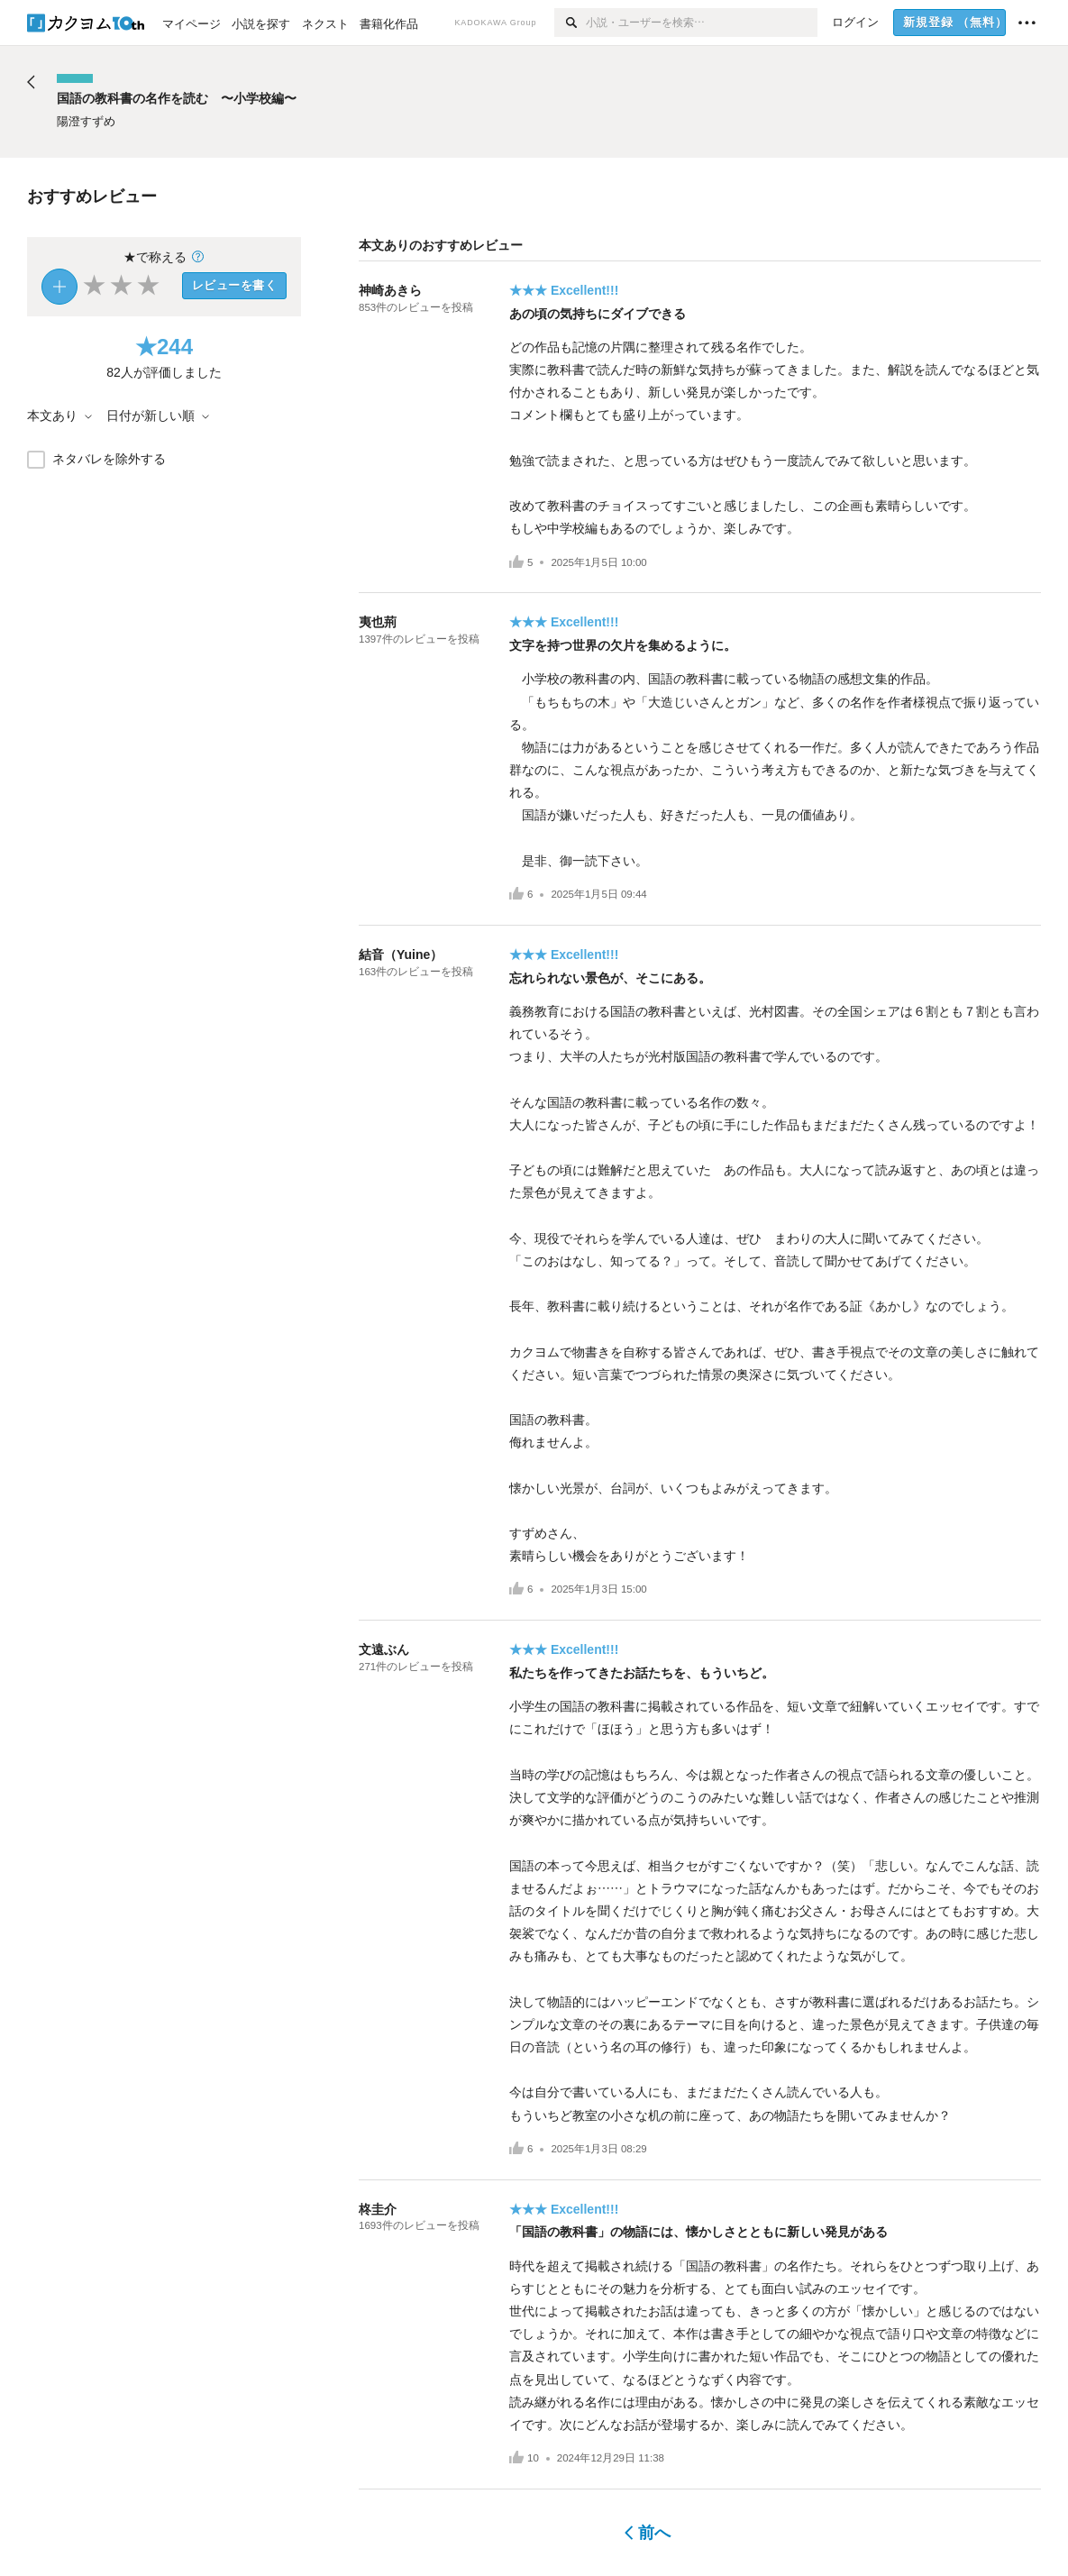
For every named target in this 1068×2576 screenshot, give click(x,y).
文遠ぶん (384, 1649)
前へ (648, 2533)
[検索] (570, 22)
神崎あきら (390, 290)
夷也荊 (378, 622)
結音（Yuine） (401, 954)
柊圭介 (378, 2209)
